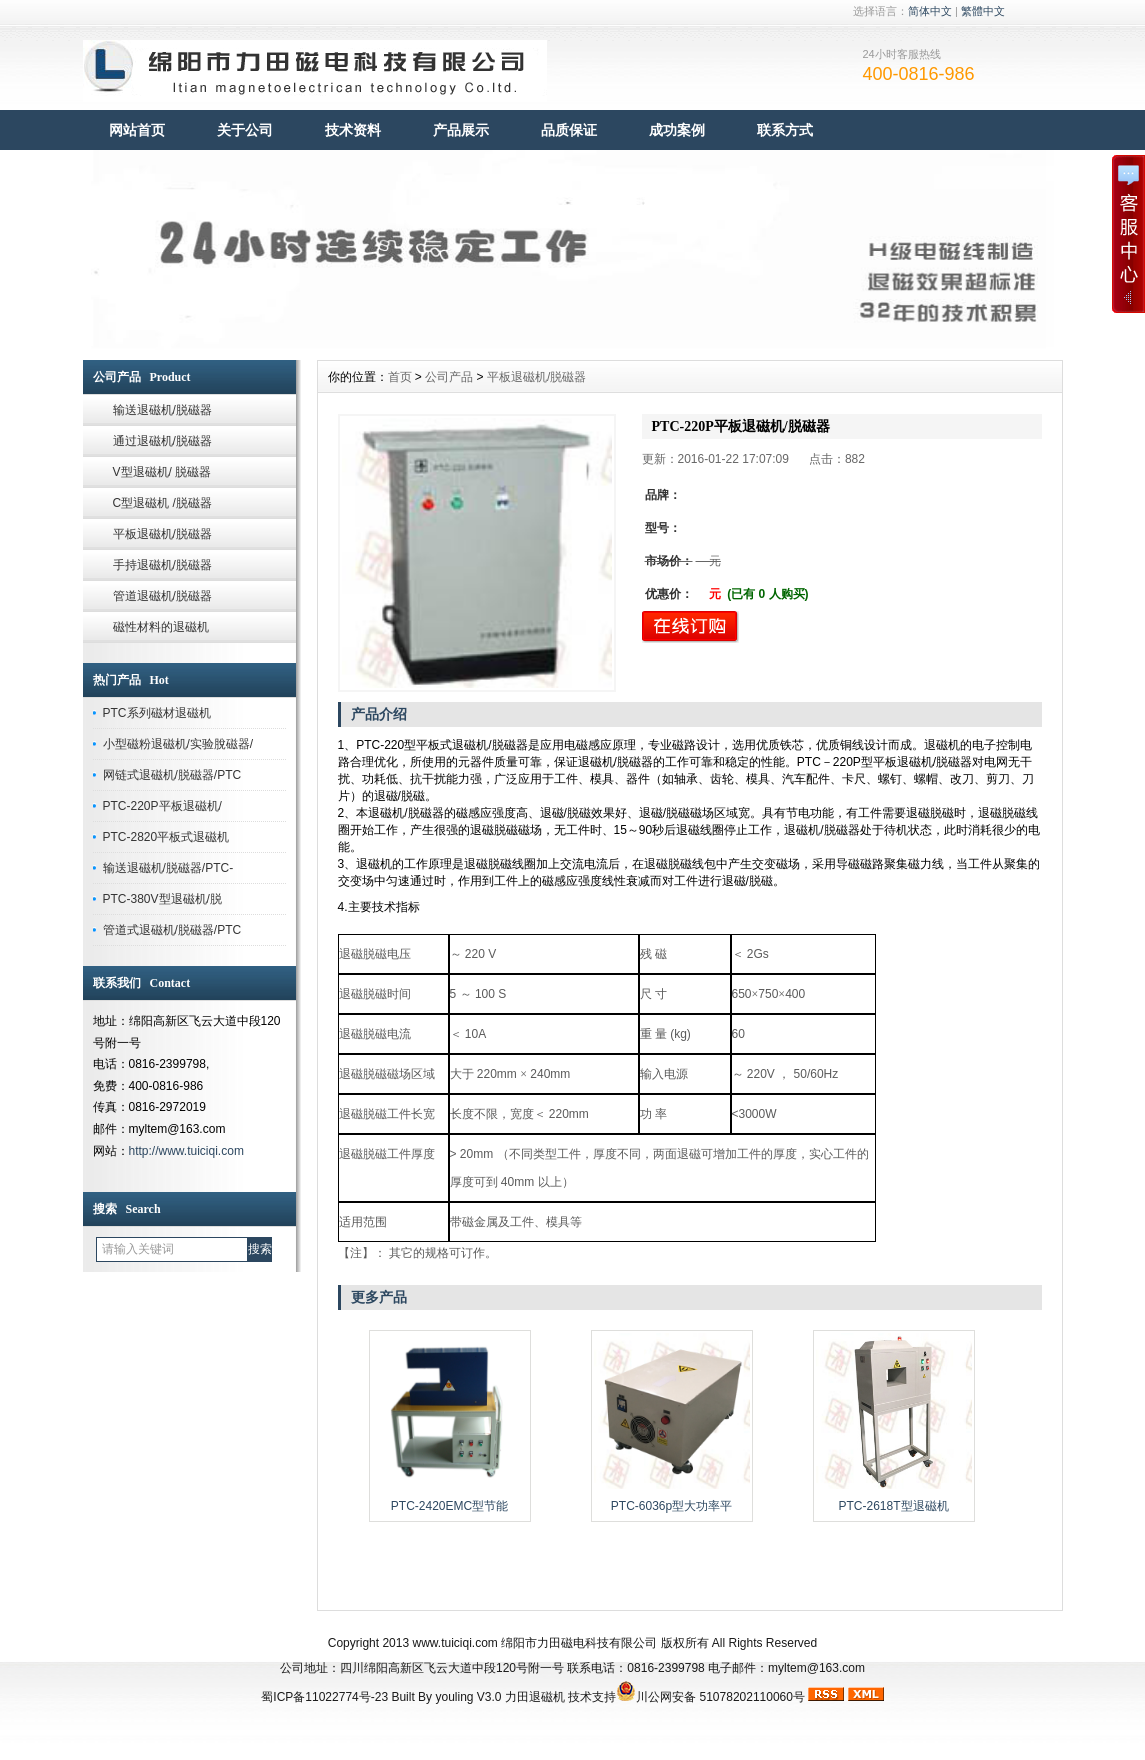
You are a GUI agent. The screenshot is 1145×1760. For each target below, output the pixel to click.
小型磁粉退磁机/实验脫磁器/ (178, 744)
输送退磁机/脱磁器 (162, 410)
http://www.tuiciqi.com (186, 1151)
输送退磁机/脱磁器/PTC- (168, 868)
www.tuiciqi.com (454, 1643)
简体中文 (930, 11)
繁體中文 (983, 11)
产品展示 (461, 130)
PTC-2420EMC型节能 (449, 1506)
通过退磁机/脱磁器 (162, 441)
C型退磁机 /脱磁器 (162, 503)
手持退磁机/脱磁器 (162, 565)
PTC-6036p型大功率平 (671, 1506)
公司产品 (449, 377)
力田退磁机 (535, 1697)
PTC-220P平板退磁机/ (162, 806)
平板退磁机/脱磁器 (162, 534)
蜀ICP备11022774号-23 (324, 1697)
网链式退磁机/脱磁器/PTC (172, 775)
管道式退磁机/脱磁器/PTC (172, 930)
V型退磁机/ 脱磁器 (162, 472)
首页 (400, 377)
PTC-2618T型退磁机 (893, 1506)
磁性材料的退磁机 (161, 627)
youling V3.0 (468, 1697)
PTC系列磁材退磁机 (157, 713)
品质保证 (569, 130)
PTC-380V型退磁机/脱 (162, 899)
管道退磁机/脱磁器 (162, 596)
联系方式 (785, 130)
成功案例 (677, 130)
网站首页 (137, 130)
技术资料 (353, 130)
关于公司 (245, 130)
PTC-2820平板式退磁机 (166, 837)
